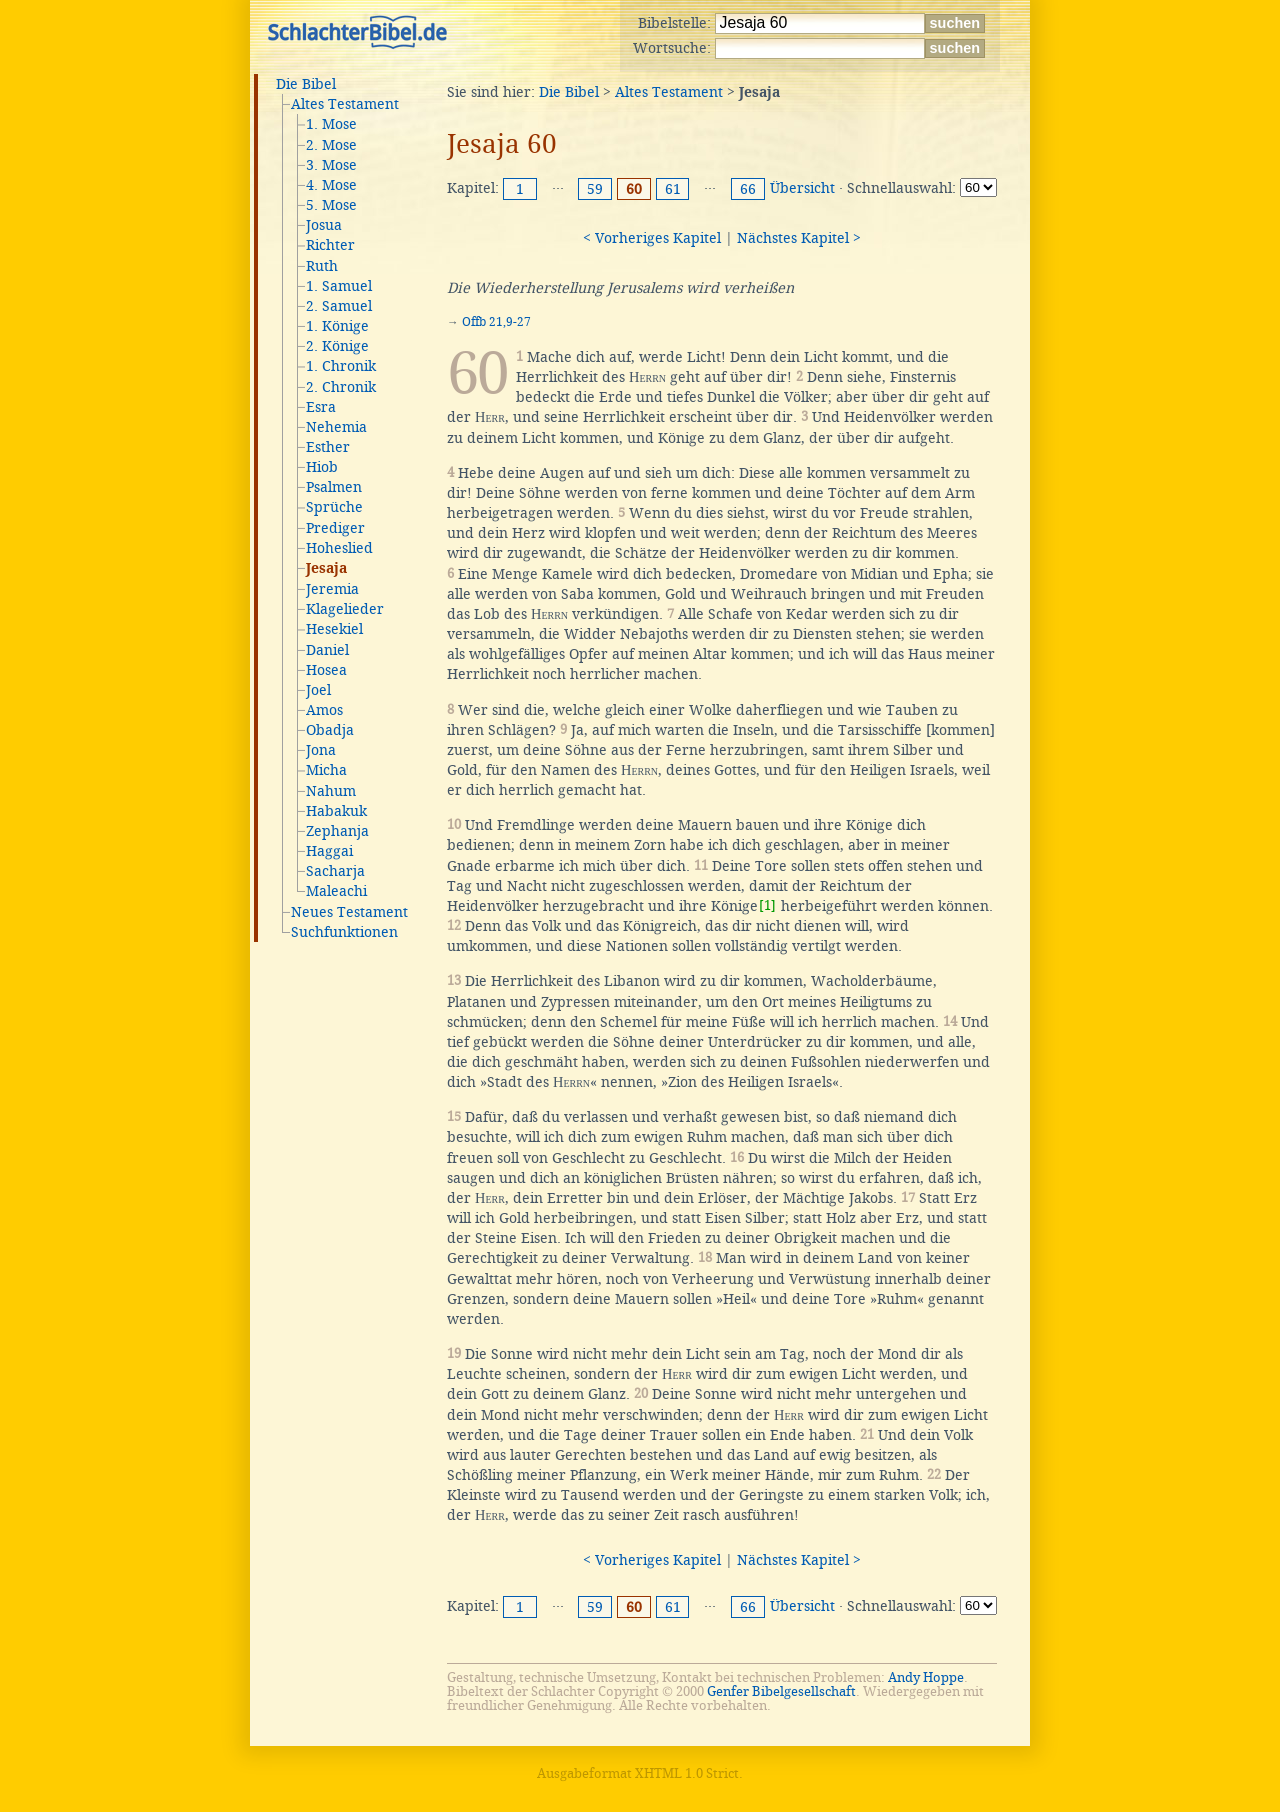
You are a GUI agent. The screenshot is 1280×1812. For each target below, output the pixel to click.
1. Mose (331, 124)
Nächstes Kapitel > (799, 238)
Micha (326, 770)
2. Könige (337, 346)
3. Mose (331, 165)
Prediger (335, 528)
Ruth (322, 266)
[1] (767, 905)
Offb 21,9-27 (496, 322)
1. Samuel (339, 286)
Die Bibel (306, 84)
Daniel (327, 650)
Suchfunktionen (344, 932)
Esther (328, 447)
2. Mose (331, 145)
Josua (324, 225)
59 (595, 189)
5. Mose (331, 205)
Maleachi (336, 891)
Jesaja (326, 569)
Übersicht (802, 188)
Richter (330, 245)
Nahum (331, 791)
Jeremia (332, 589)
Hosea (326, 670)
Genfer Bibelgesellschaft (781, 1691)
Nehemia (336, 427)
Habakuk (336, 811)
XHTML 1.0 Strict (687, 1773)
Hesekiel (334, 629)
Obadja (330, 730)
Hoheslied (339, 548)
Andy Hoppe (926, 1677)
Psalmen (334, 487)
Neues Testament (349, 912)
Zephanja (337, 831)
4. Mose (331, 185)
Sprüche (334, 507)
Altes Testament (345, 104)
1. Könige (337, 326)
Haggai (329, 851)
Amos (324, 710)
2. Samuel (339, 306)
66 (748, 189)
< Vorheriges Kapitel (652, 238)
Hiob (322, 467)
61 (673, 189)
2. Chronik (341, 387)
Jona (321, 750)
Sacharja (335, 871)
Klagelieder (345, 609)
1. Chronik (341, 366)
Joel (318, 690)
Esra (321, 407)
